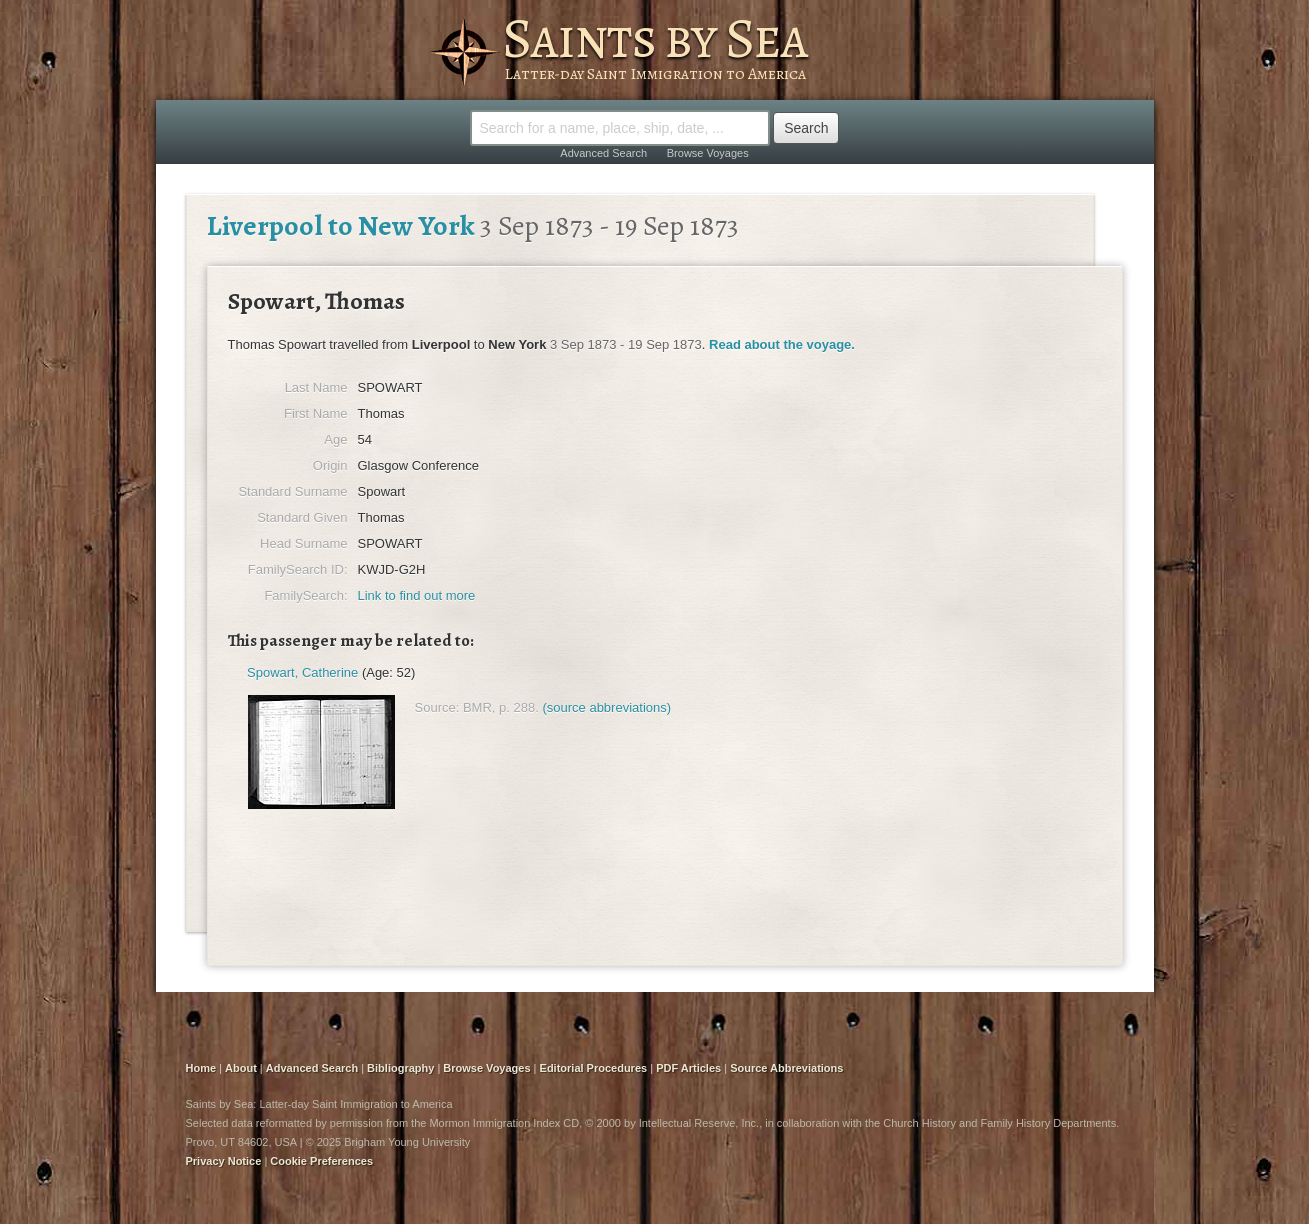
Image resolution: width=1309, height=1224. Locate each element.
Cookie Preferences (321, 1161)
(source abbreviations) (606, 707)
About (241, 1068)
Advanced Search (603, 153)
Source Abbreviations (786, 1068)
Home (201, 1068)
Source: (437, 707)
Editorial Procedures (594, 1068)
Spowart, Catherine (302, 672)
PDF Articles (688, 1068)
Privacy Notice (224, 1161)
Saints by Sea (654, 38)
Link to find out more (417, 595)
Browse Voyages (708, 153)
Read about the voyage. (782, 344)
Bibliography (400, 1068)
